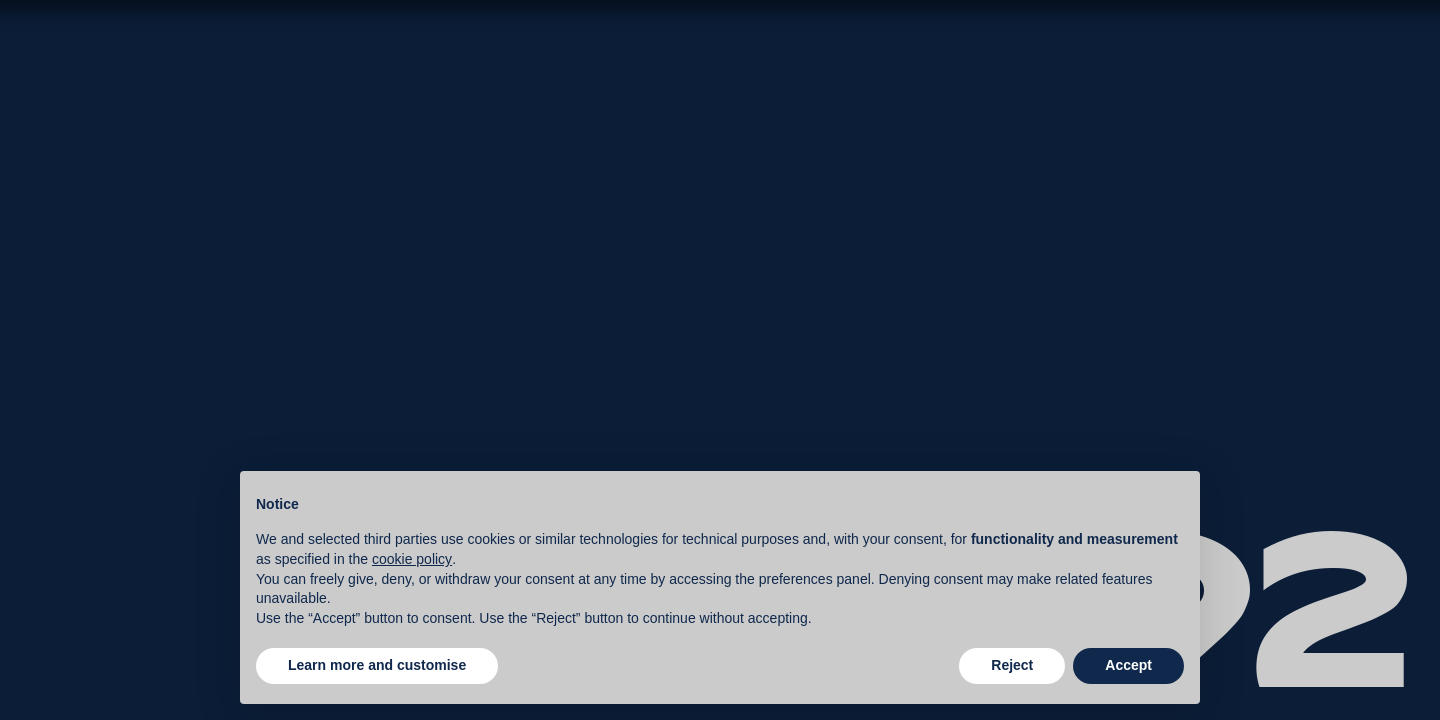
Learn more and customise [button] (377, 665)
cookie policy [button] (412, 559)
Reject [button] (1012, 665)
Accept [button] (1128, 665)
